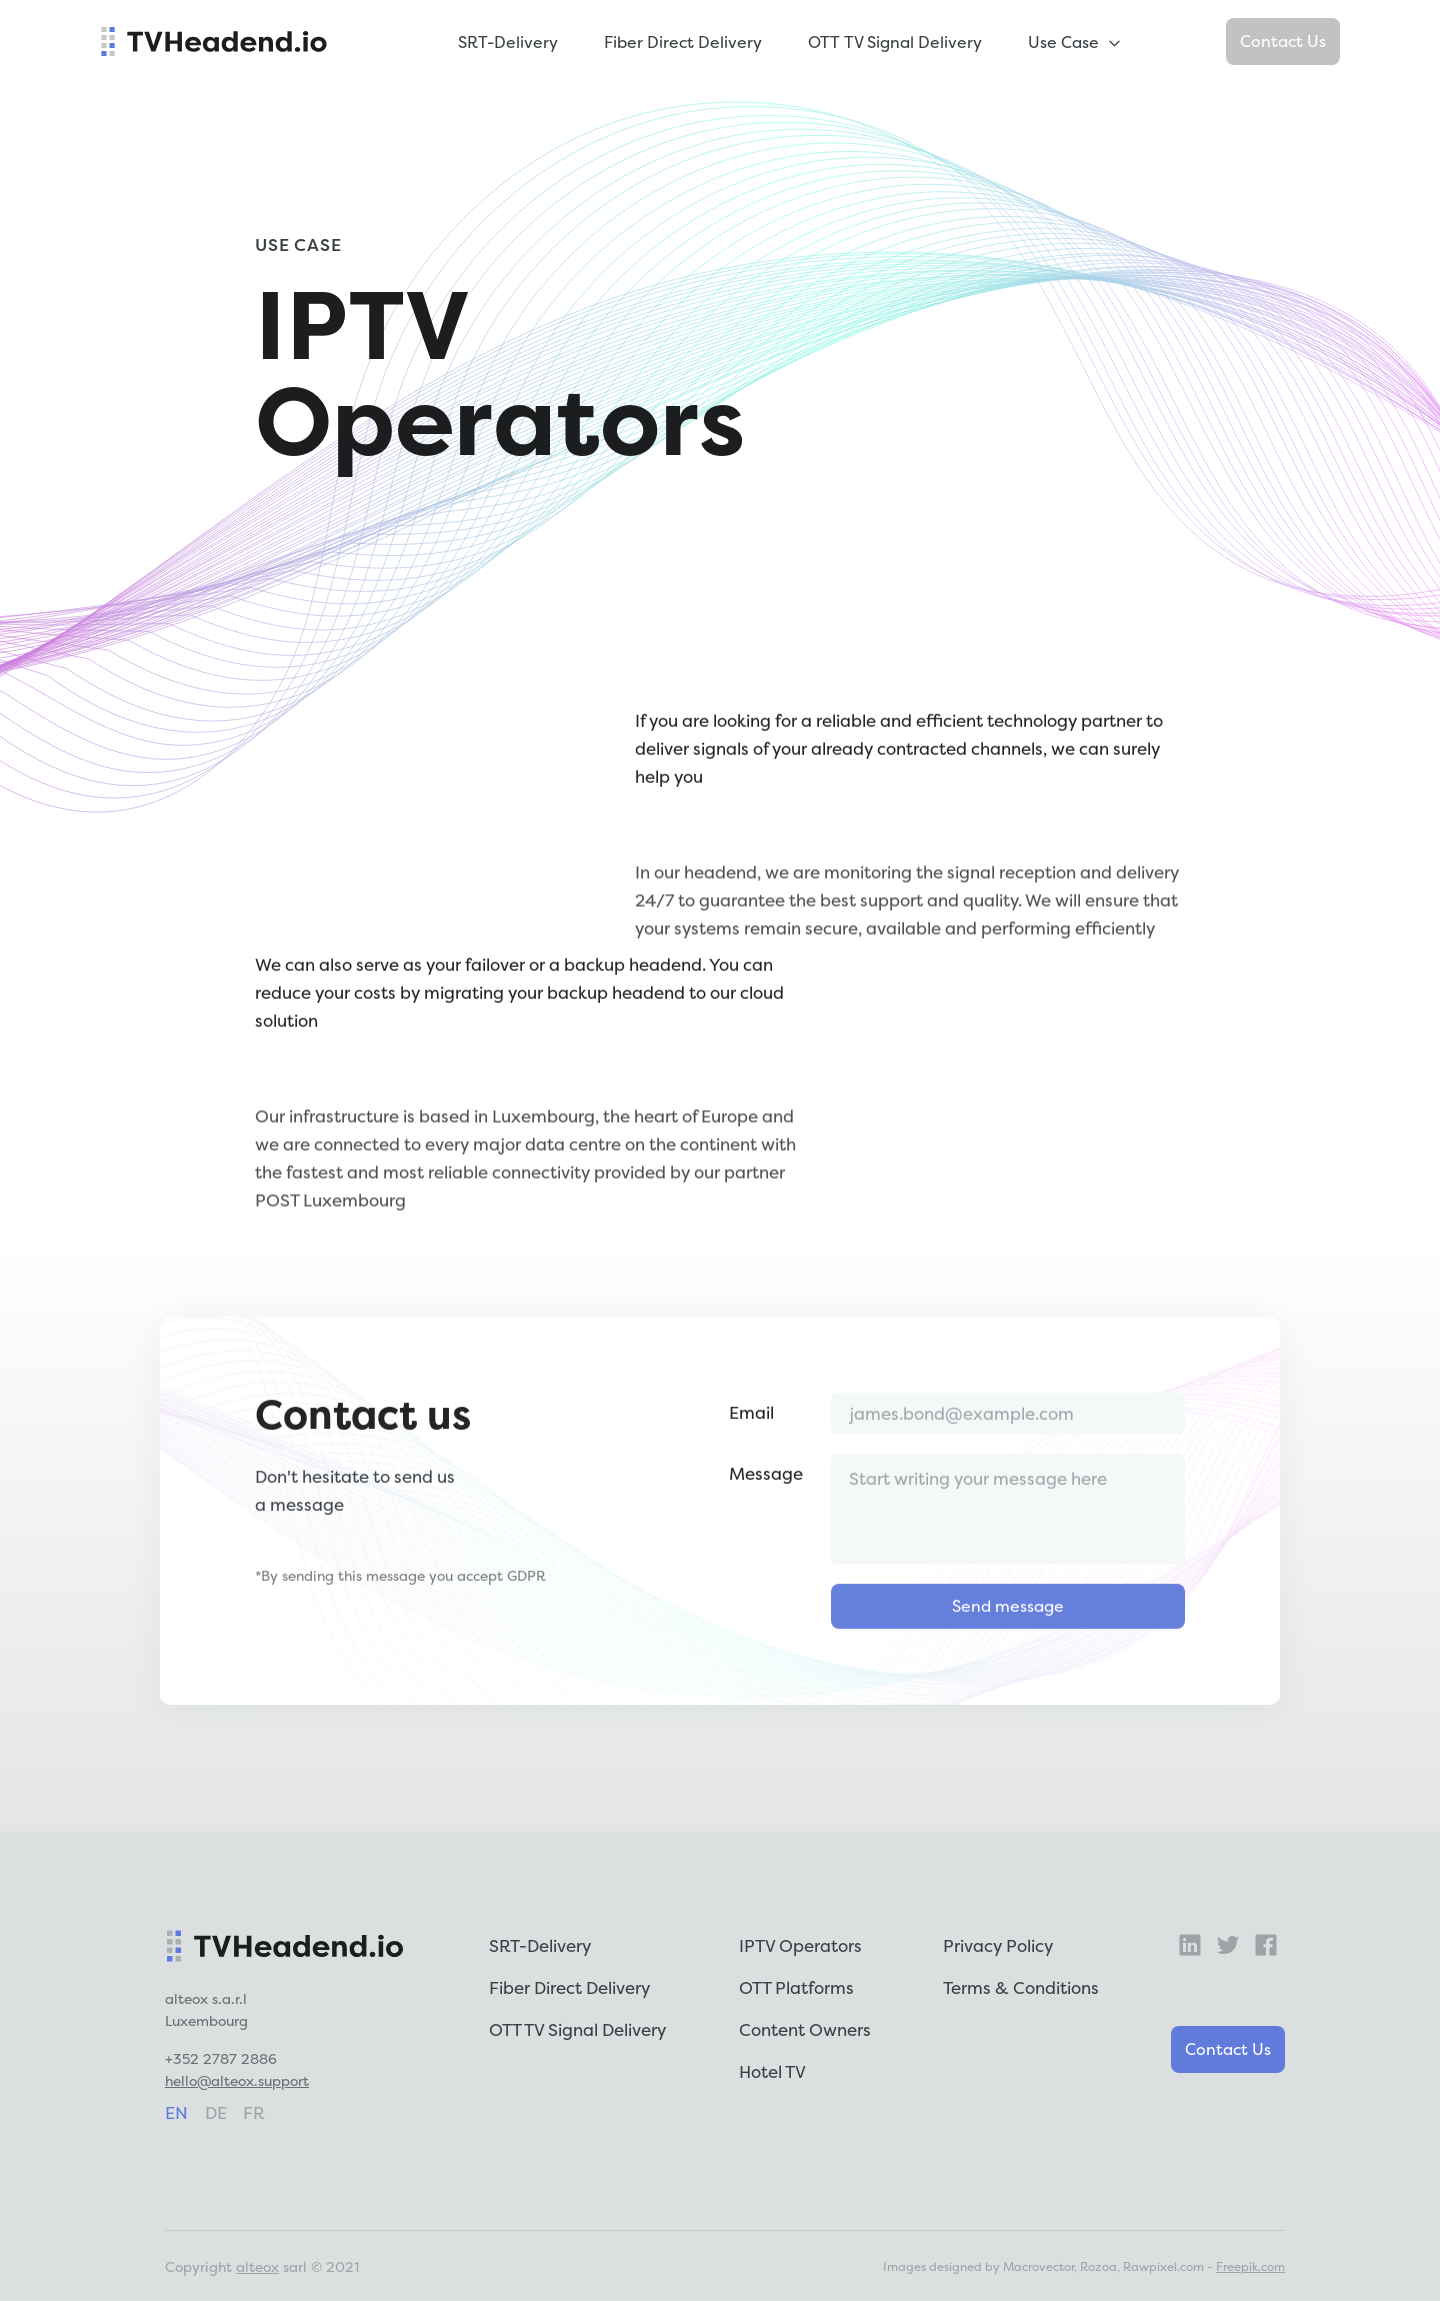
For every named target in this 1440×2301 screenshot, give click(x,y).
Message (766, 1521)
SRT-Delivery (508, 42)
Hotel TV (772, 2071)
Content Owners (805, 2029)
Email (751, 1460)
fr (254, 2112)
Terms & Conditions (1021, 1987)
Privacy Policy (998, 1945)
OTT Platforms (796, 1987)
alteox (257, 2266)
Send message (1008, 1654)
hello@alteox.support (237, 2080)
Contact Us (1283, 41)
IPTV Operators (800, 1945)
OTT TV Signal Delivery (895, 42)
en (176, 2112)
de (216, 2112)
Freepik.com (1250, 2266)
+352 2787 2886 (221, 2058)
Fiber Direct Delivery (683, 42)
